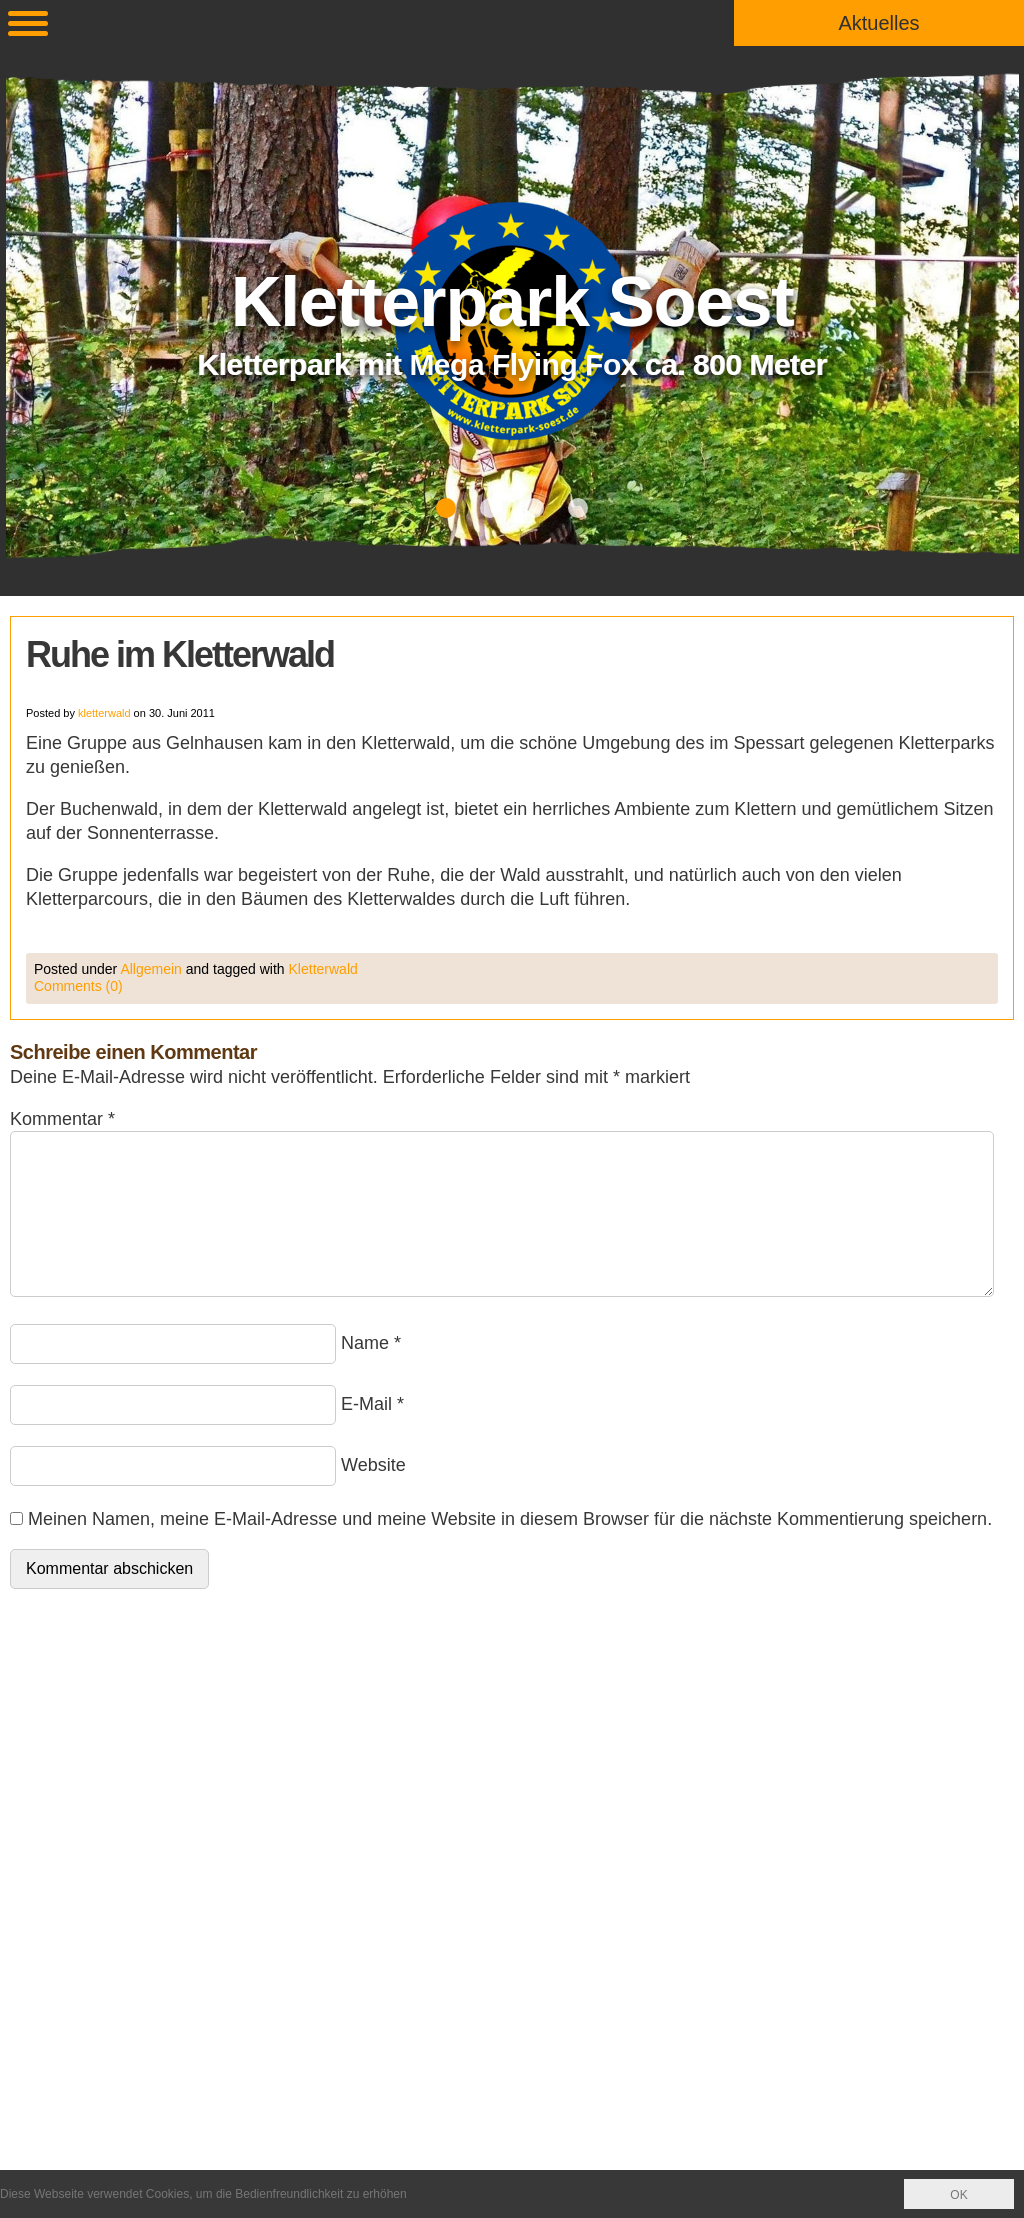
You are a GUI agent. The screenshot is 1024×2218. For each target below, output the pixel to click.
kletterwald (104, 713)
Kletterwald (323, 969)
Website (373, 1465)
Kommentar (62, 1119)
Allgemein (150, 969)
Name (365, 1343)
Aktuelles (878, 23)
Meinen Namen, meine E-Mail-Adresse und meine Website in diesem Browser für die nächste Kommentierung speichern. (510, 1519)
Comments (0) (78, 986)
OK (958, 2195)
